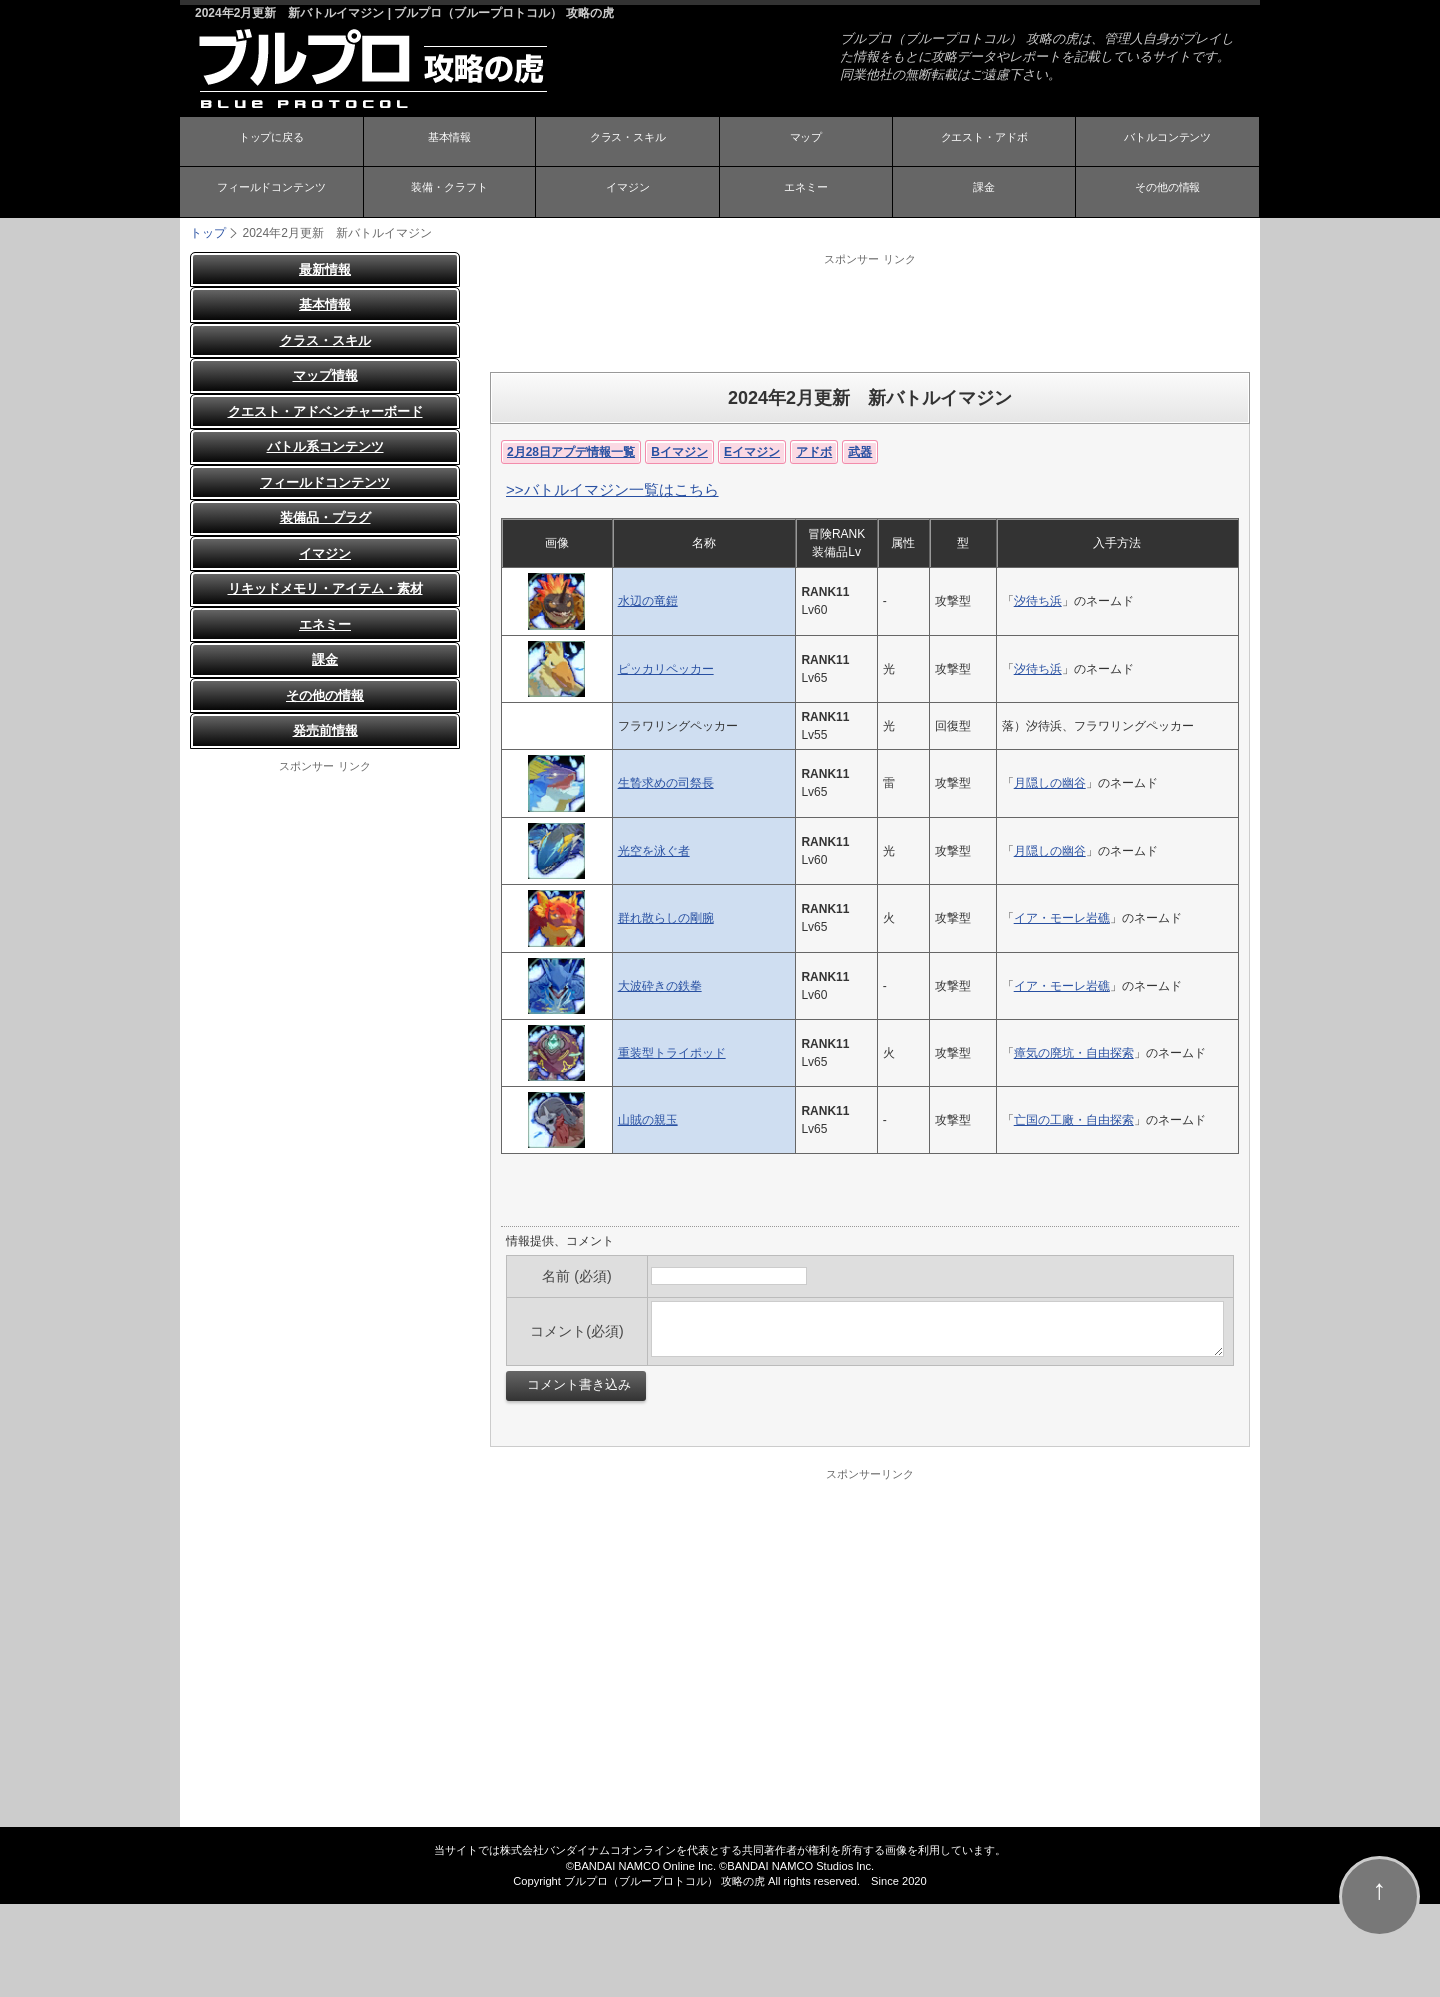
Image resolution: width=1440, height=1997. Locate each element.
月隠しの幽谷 (1050, 783)
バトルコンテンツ (1168, 143)
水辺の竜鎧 (648, 601)
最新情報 (325, 268)
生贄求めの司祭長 (666, 783)
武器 (860, 451)
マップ (806, 143)
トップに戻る (271, 143)
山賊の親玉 (648, 1119)
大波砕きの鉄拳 (660, 985)
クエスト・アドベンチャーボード (325, 410)
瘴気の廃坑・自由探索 (1074, 1052)
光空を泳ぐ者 (654, 850)
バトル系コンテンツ (325, 446)
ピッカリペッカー (666, 668)
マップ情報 (325, 375)
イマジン (628, 193)
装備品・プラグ (325, 517)
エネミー (806, 193)
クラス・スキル (628, 143)
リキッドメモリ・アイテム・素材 (325, 588)
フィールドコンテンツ (271, 193)
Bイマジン (679, 451)
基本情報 (449, 143)
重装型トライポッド (672, 1052)
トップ (208, 232)
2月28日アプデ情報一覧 (571, 451)
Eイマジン (752, 451)
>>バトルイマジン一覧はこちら (612, 488)
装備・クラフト (449, 193)
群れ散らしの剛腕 (666, 918)
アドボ (814, 451)
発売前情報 (325, 730)
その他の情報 (1168, 193)
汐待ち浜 (1038, 601)
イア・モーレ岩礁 (1062, 918)
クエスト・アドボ (984, 143)
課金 (984, 193)
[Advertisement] (870, 311)
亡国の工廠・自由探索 (1074, 1119)
